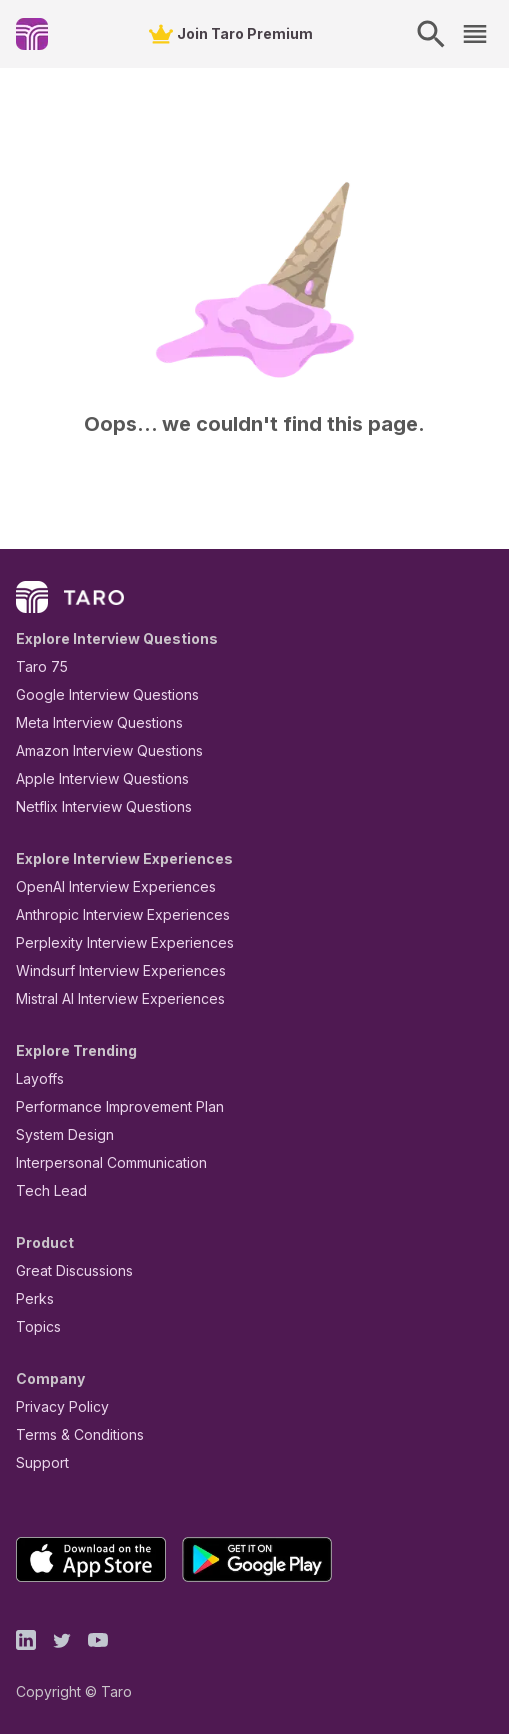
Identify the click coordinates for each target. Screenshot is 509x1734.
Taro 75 (37, 666)
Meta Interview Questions (88, 722)
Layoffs (37, 1078)
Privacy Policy (57, 1406)
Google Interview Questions (95, 694)
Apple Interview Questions (91, 778)
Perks (31, 1298)
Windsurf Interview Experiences (106, 970)
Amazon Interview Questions (98, 750)
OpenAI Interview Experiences (103, 886)
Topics (34, 1326)
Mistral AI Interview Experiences (109, 998)
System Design (58, 1134)
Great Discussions (67, 1270)
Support (38, 1462)
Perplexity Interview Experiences (109, 942)
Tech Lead (45, 1190)
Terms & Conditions (73, 1434)
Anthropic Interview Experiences (109, 914)
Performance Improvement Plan (105, 1106)
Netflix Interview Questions (94, 806)
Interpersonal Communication (100, 1162)
